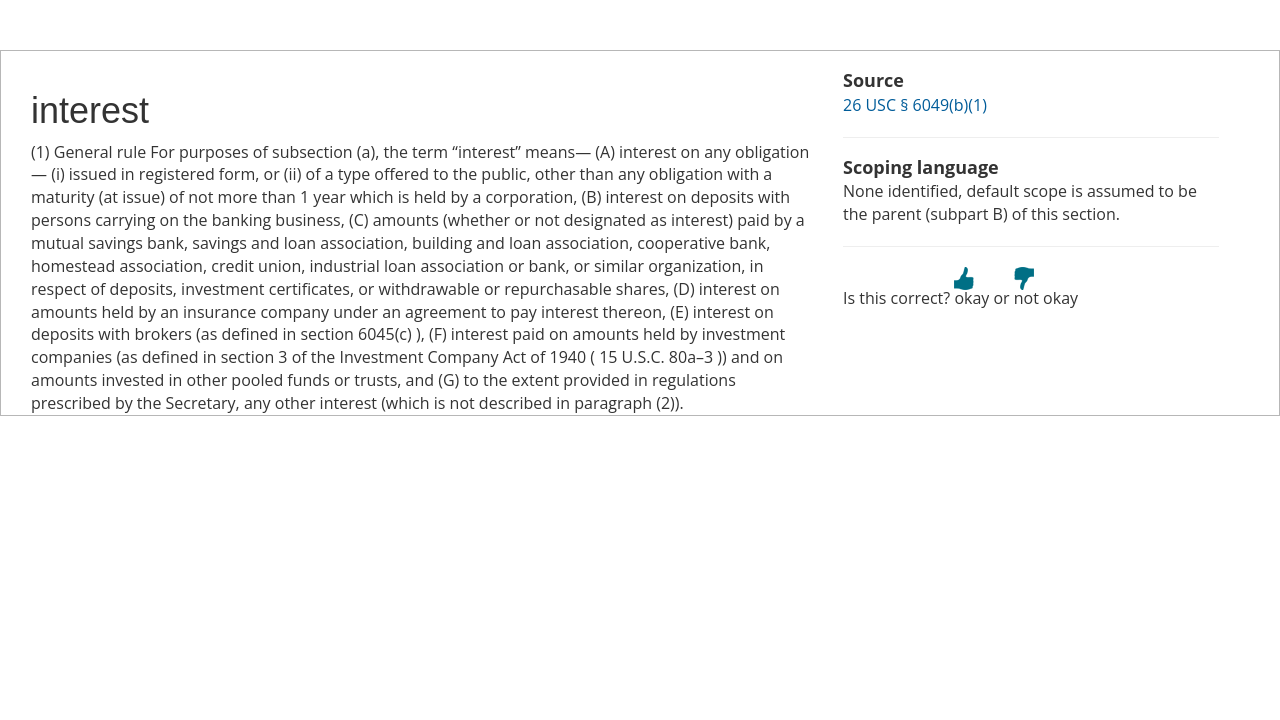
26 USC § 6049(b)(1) (915, 105)
